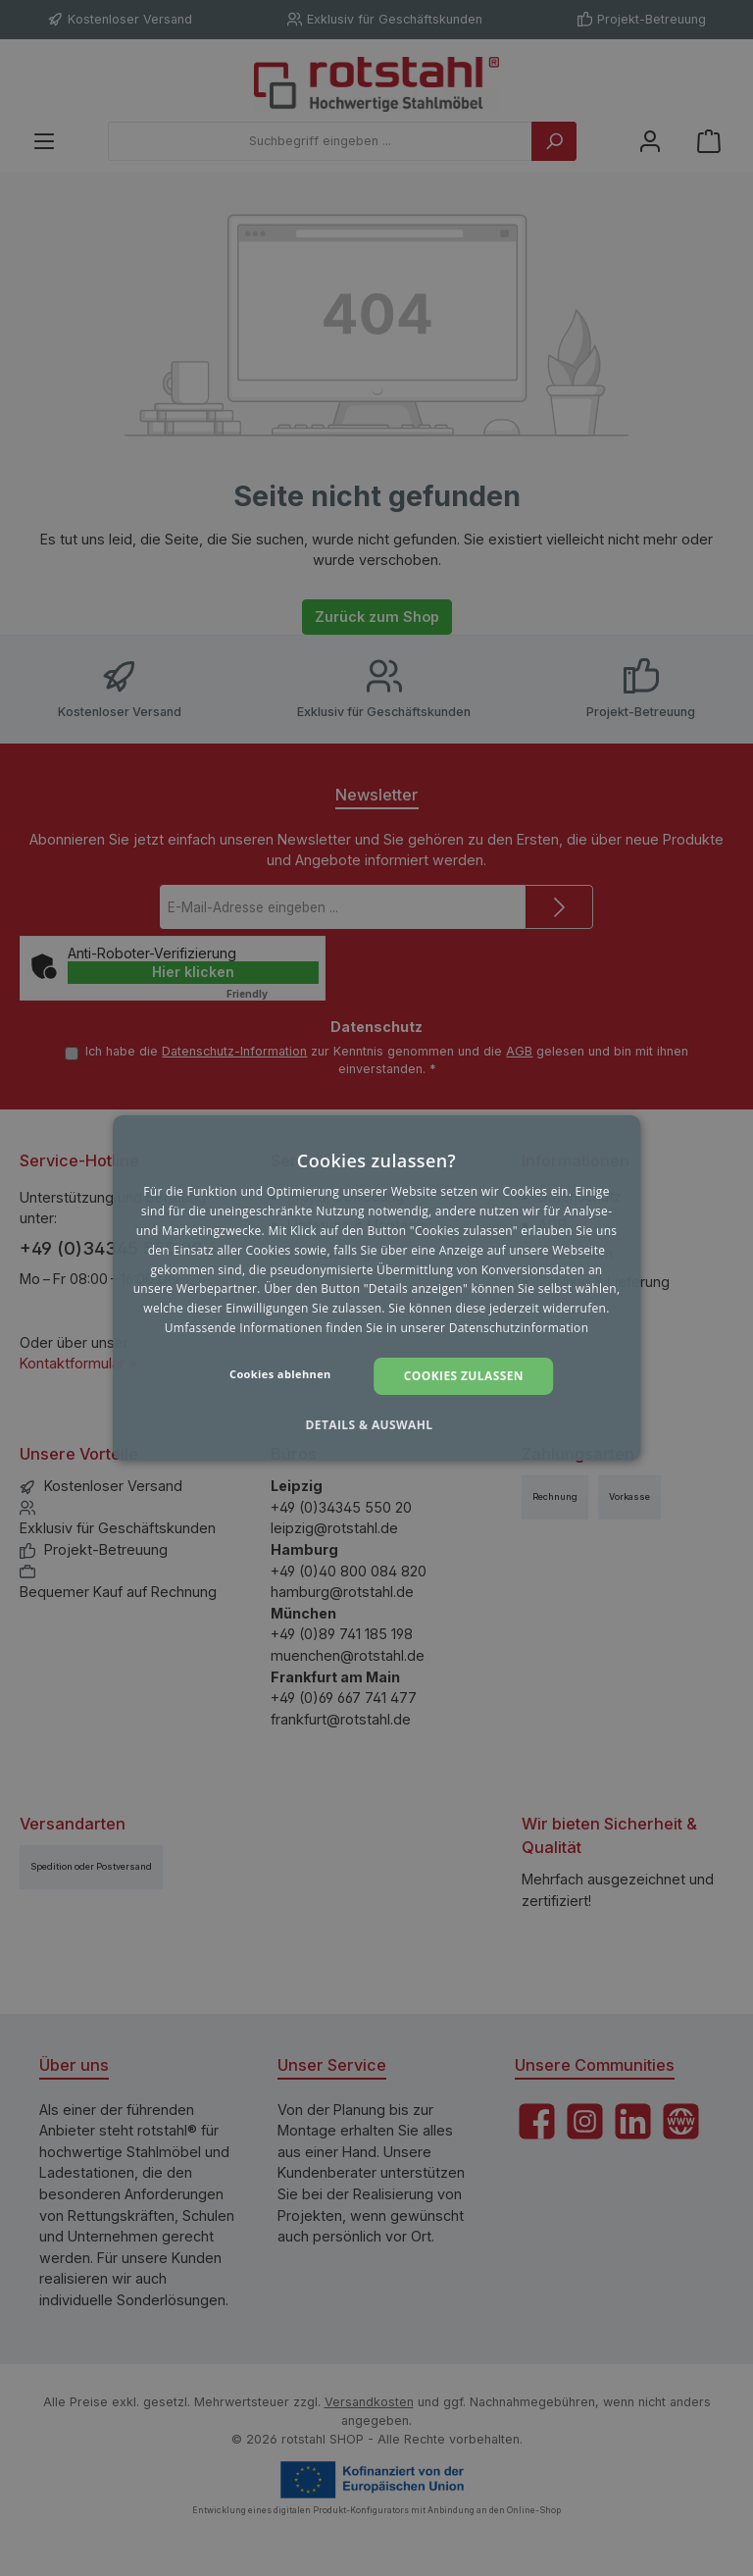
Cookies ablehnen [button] (280, 1373)
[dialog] (376, 1288)
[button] (376, 1425)
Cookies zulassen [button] (464, 1375)
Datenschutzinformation (519, 1327)
